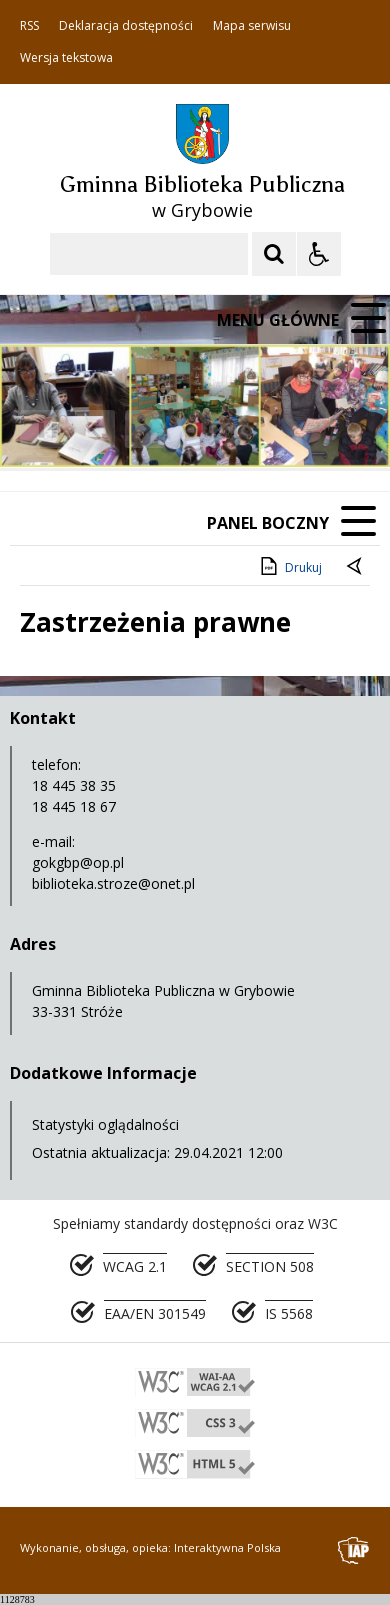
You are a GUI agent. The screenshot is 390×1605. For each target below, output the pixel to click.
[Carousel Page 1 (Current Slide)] (194, 429)
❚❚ (40, 428)
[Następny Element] (145, 429)
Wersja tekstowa (66, 58)
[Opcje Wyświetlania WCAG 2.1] (319, 254)
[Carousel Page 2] (213, 429)
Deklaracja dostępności (126, 26)
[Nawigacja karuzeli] (120, 429)
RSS (29, 26)
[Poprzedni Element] (95, 429)
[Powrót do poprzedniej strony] (356, 568)
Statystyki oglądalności (105, 1124)
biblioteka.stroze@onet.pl (113, 883)
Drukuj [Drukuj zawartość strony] (289, 566)
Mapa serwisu (252, 26)
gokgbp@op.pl (78, 862)
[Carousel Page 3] (232, 429)
